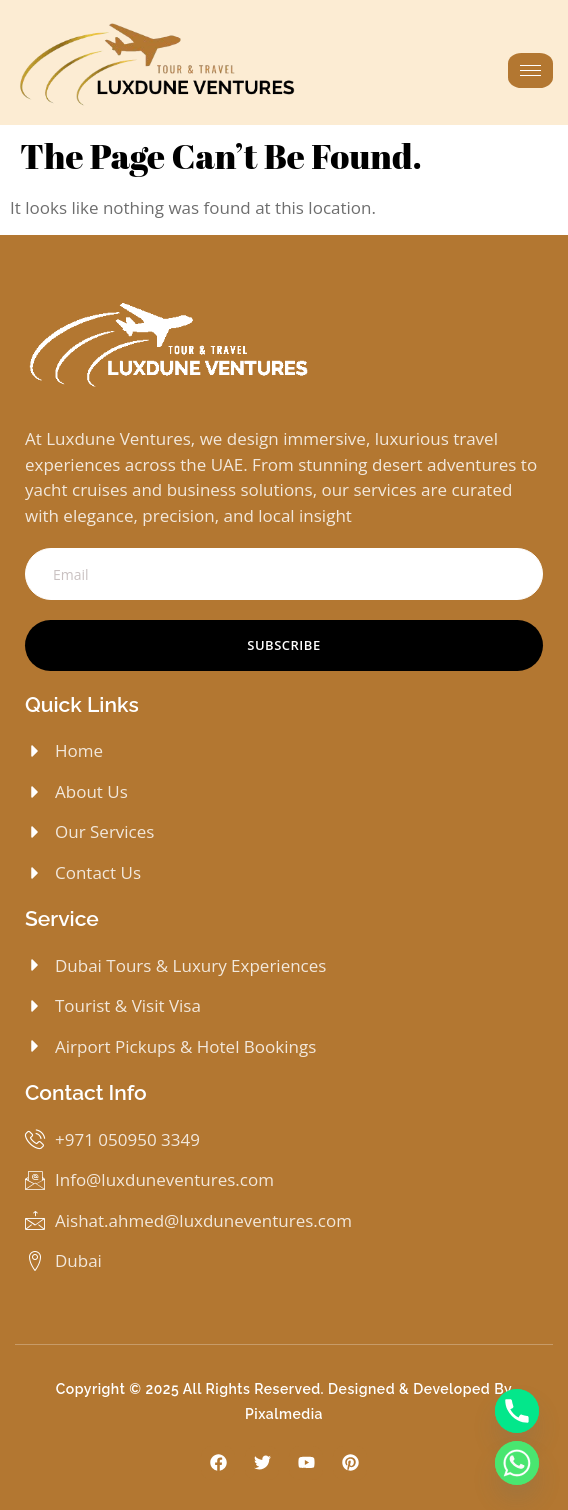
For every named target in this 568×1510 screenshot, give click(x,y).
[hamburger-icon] (530, 70)
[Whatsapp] (517, 1463)
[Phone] (517, 1411)
